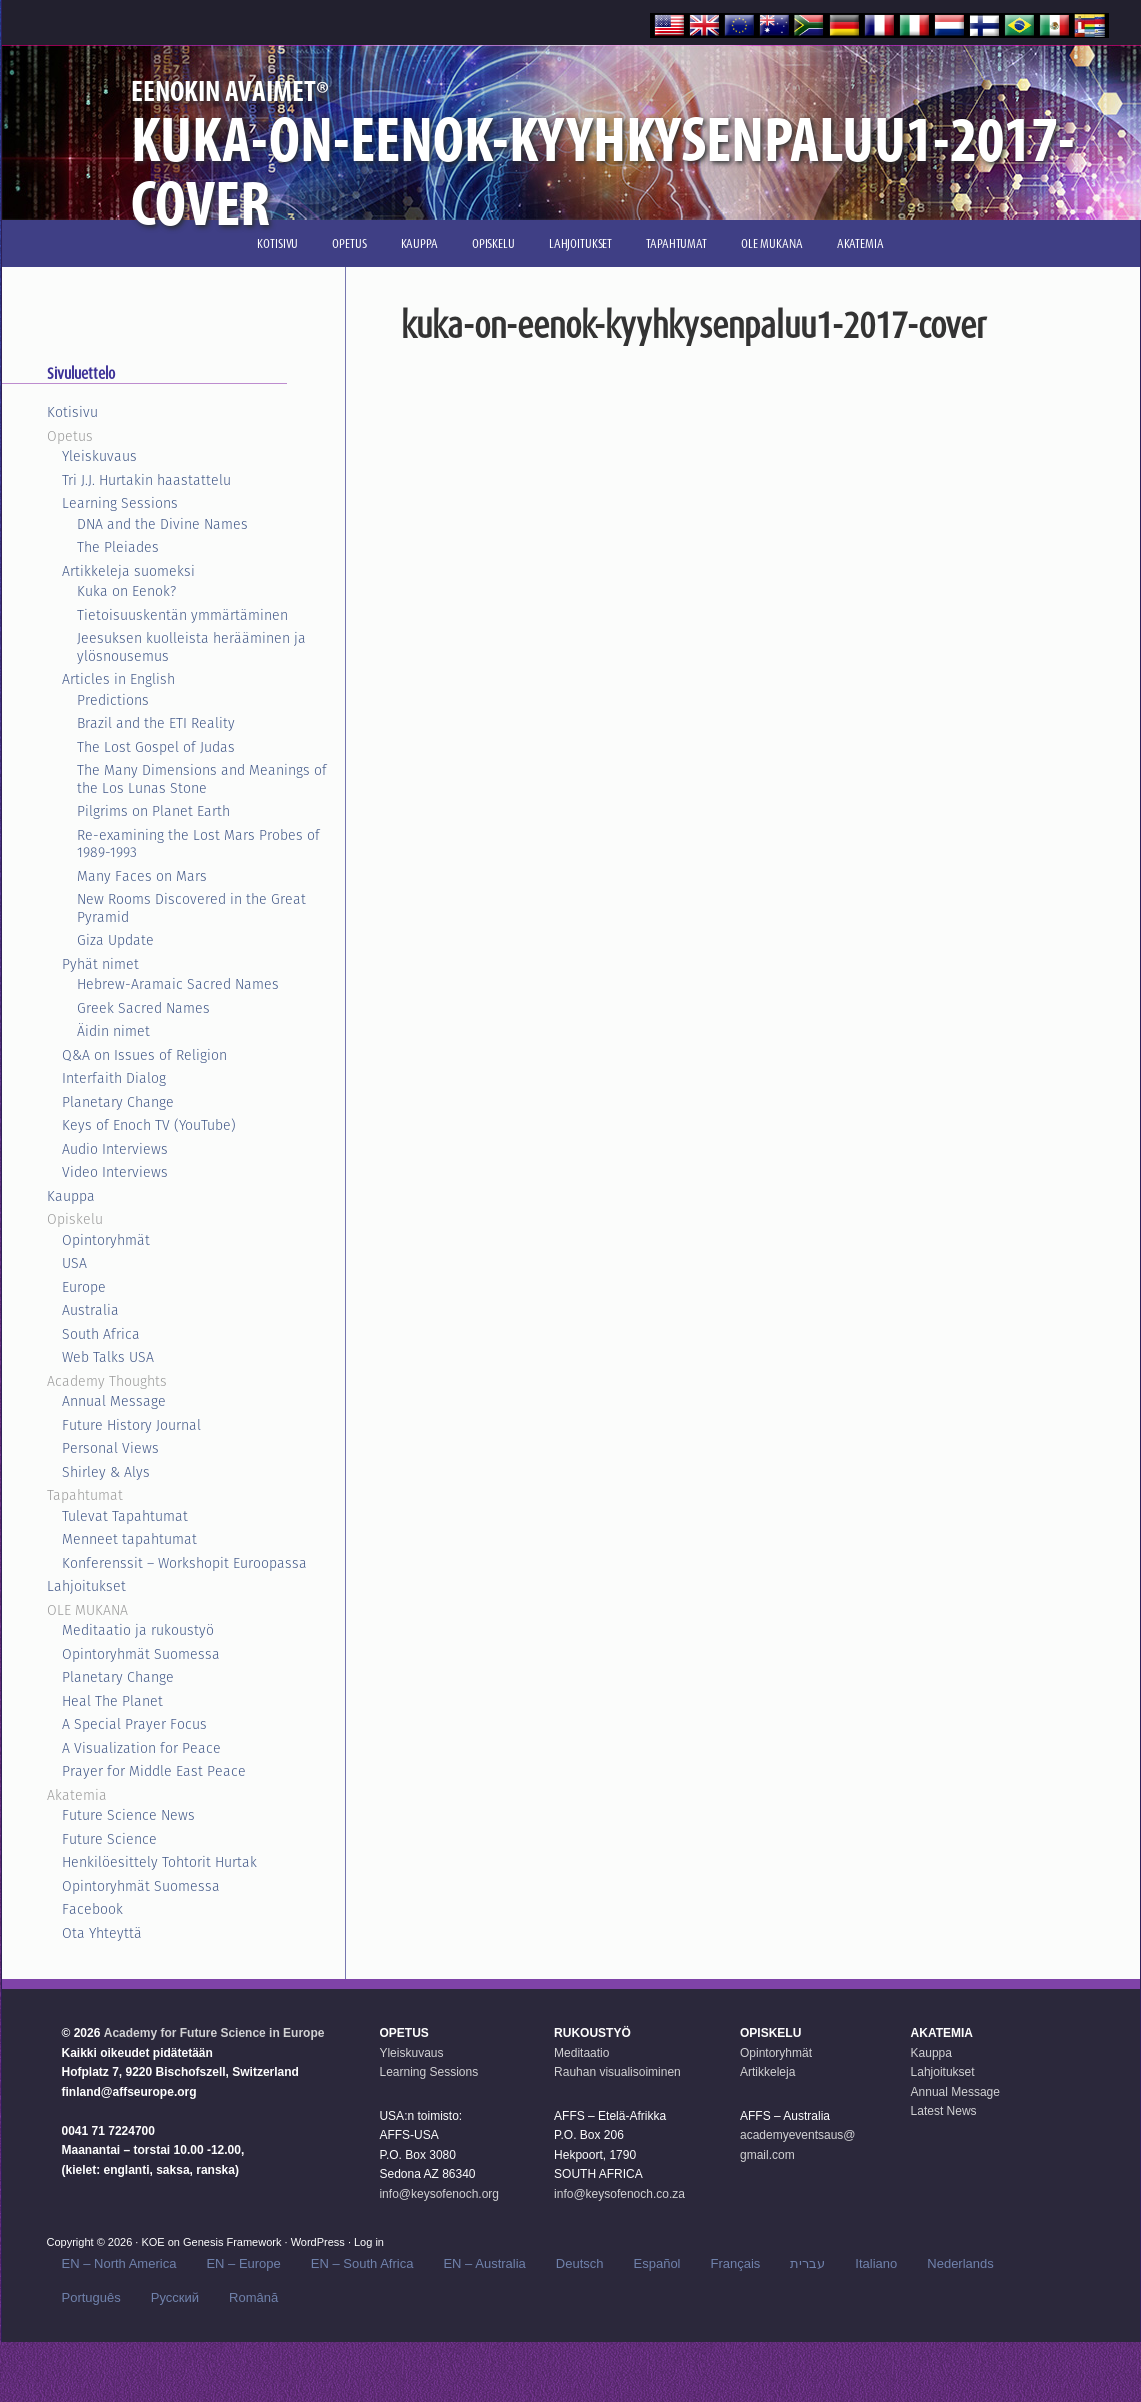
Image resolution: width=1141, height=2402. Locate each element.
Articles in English (118, 679)
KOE (152, 2242)
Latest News (944, 2111)
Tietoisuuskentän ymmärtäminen (182, 615)
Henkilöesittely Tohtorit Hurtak (159, 1862)
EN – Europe (243, 2263)
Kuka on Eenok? (126, 591)
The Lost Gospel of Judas (156, 747)
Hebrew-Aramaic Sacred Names (178, 984)
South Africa (101, 1334)
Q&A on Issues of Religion (144, 1055)
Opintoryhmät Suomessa (141, 1654)
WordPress (318, 2242)
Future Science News (128, 1815)
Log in (369, 2242)
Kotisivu (72, 412)
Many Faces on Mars (142, 876)
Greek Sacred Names (143, 1008)
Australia (90, 1310)
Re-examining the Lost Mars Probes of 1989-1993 (198, 844)
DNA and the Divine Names (162, 524)
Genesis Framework (232, 2242)
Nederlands (960, 2263)
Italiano (876, 2263)
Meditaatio (581, 2053)
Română (253, 2297)
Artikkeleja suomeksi (128, 571)
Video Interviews (115, 1172)
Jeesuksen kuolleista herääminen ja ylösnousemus (191, 647)
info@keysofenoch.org (439, 2194)
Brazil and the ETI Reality (156, 723)
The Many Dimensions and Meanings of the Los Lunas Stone (202, 779)
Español (657, 2263)
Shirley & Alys (106, 1472)
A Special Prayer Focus (134, 1724)
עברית (807, 2263)
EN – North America (119, 2263)
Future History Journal (131, 1425)
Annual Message (114, 1401)
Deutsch (580, 2263)
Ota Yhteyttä (102, 1933)
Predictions (113, 700)
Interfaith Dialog (114, 1078)
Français (736, 2263)
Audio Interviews (115, 1149)
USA (74, 1263)
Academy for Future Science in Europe (214, 2033)
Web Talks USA (108, 1357)
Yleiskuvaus (99, 456)
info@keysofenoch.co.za (619, 2194)
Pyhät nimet (100, 964)
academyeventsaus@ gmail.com (798, 2145)
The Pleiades (118, 547)
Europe (84, 1287)
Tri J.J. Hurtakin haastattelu (146, 480)
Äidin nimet (113, 1031)
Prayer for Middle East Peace (154, 1771)
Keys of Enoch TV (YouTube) (149, 1125)
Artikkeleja (767, 2072)
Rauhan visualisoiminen (617, 2072)
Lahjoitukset (86, 1586)
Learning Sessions (120, 503)
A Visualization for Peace (141, 1748)
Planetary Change (118, 1102)
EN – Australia (484, 2263)
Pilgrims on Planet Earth (153, 811)
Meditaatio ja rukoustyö (138, 1630)
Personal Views (110, 1448)
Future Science (109, 1839)
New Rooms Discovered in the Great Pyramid (191, 908)
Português (91, 2297)
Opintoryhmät (106, 1240)
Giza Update (115, 940)
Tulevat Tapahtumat (125, 1516)
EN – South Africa (362, 2263)
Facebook (92, 1909)
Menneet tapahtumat (129, 1539)
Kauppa (71, 1196)
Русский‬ (175, 2297)
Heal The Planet (112, 1701)
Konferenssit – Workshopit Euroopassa (184, 1563)
